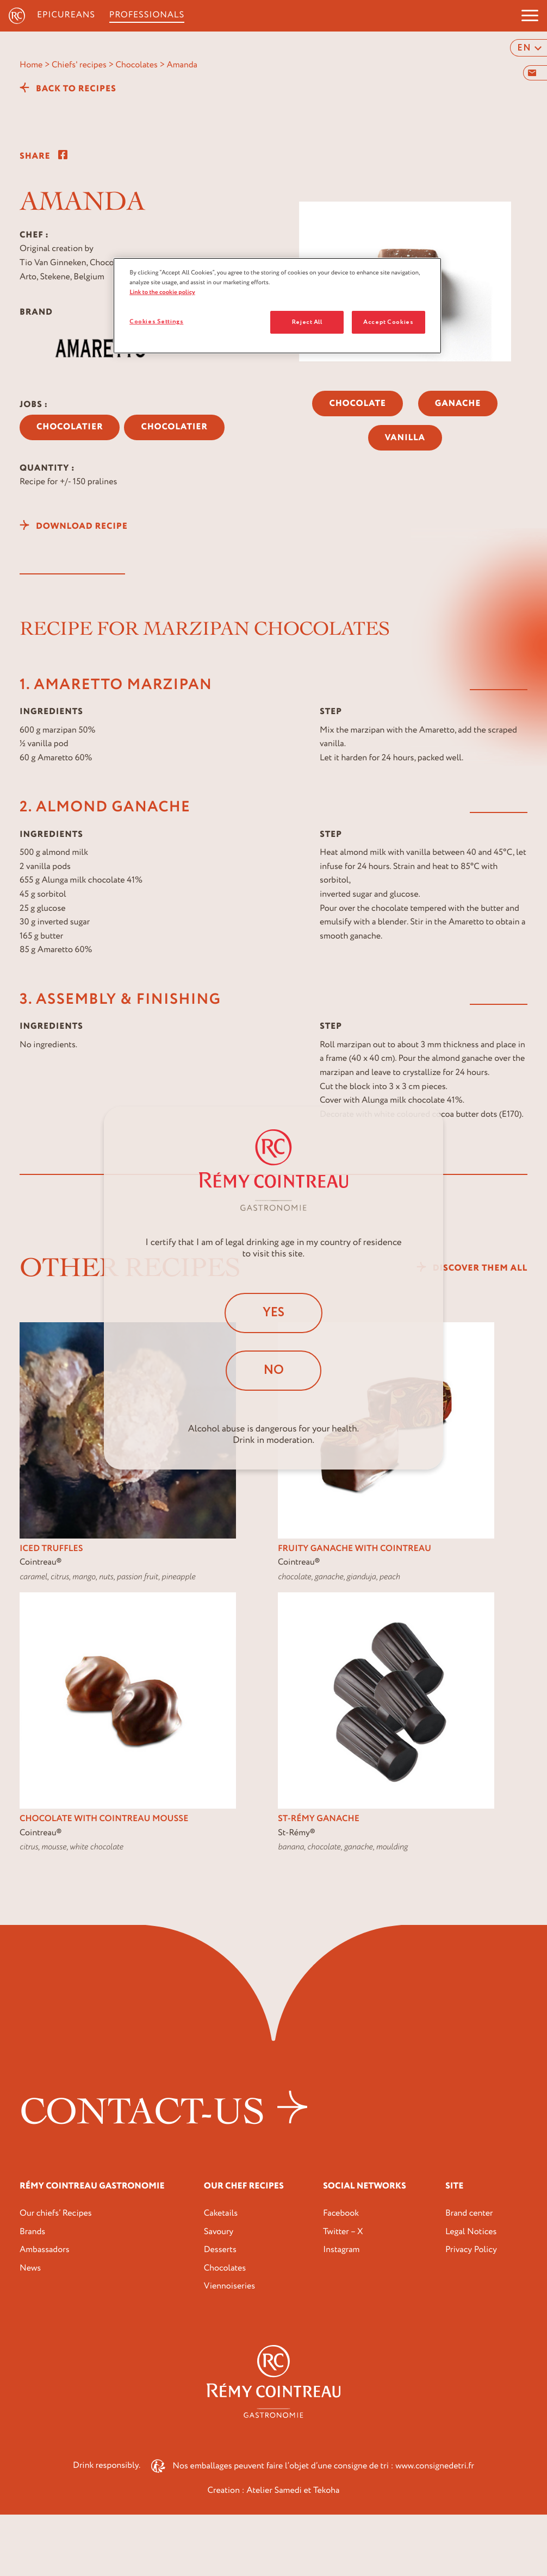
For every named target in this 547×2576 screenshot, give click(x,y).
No (274, 1370)
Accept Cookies (388, 322)
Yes (274, 1312)
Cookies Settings (156, 321)
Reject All (307, 322)
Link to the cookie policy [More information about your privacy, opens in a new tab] (162, 292)
